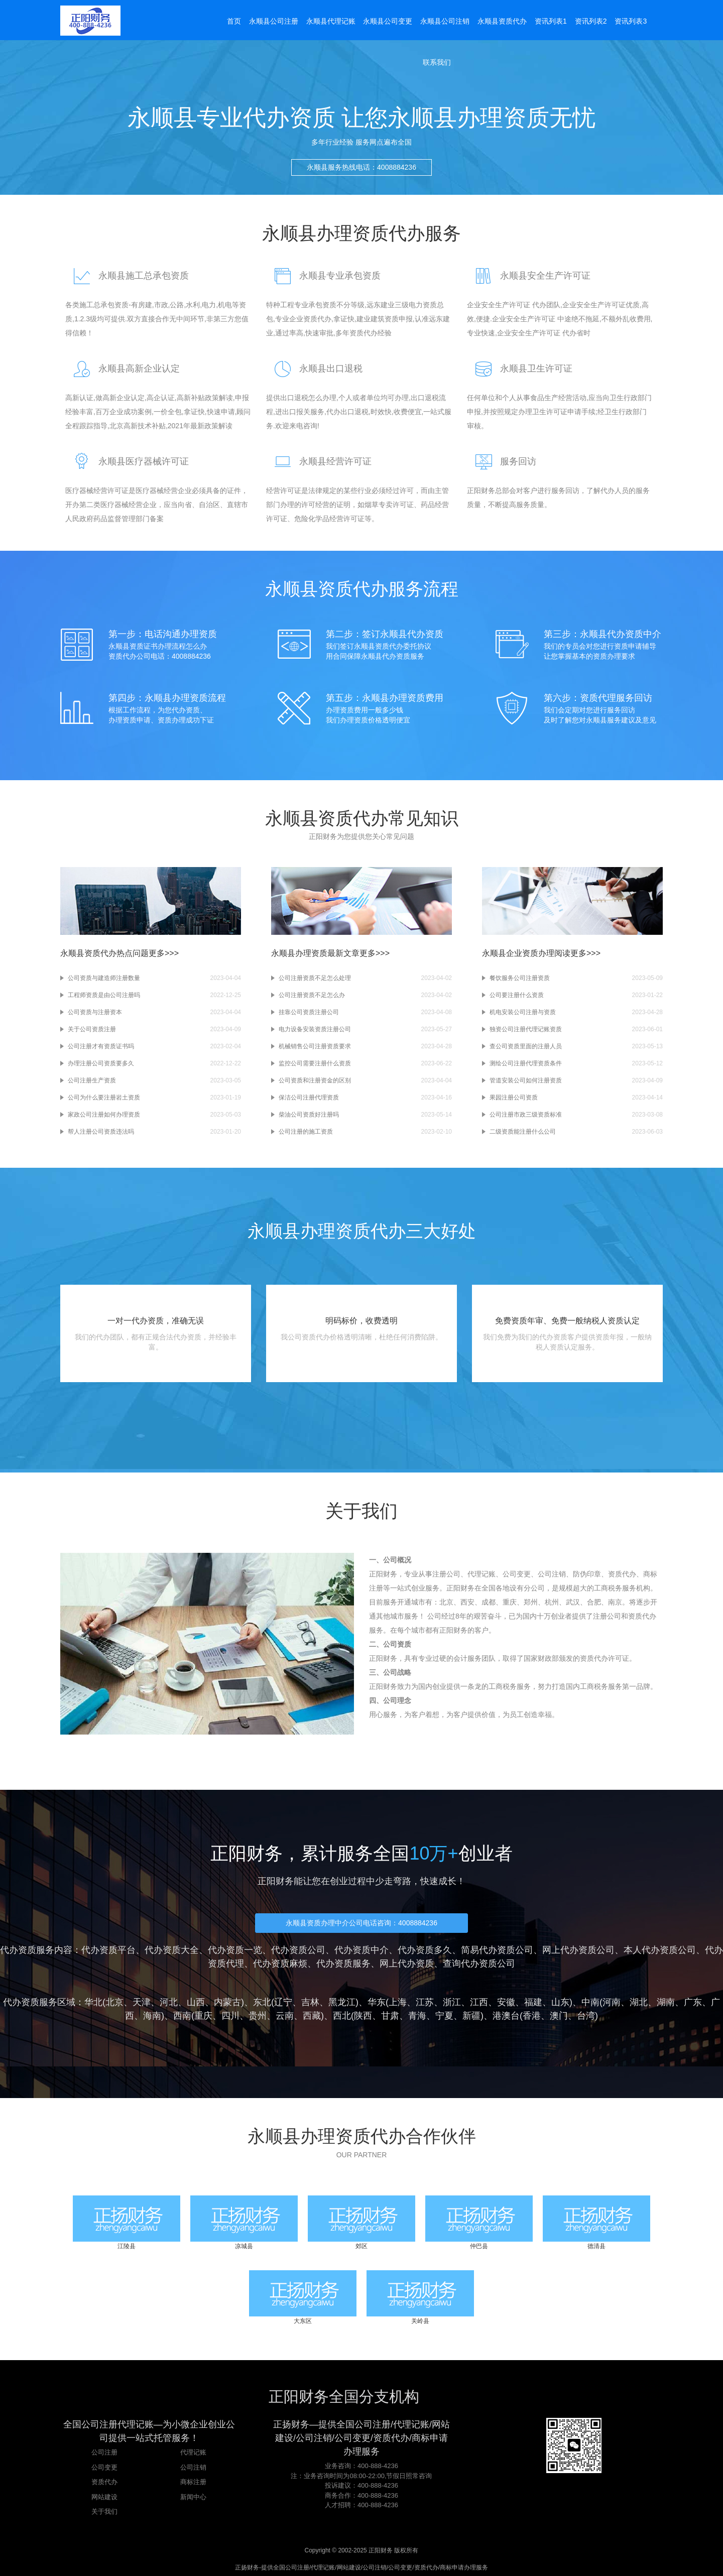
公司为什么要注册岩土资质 (104, 1097)
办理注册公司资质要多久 (101, 1063)
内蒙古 (227, 2002)
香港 (532, 2016)
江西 (479, 2002)
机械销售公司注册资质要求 (315, 1046)
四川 (230, 2016)
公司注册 (104, 2452)
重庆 (203, 2016)
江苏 (425, 2002)
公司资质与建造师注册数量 (104, 978)
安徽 (506, 2002)
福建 (533, 2002)
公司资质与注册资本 (95, 1012)
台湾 (586, 2016)
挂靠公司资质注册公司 (309, 1012)
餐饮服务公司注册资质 (520, 978)
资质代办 (104, 2482)
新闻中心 (193, 2497)
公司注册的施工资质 (306, 1131)
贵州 (258, 2016)
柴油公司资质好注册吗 (309, 1114)
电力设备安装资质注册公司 (315, 1029)
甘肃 (390, 2016)
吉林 (310, 2002)
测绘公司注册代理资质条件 (526, 1063)
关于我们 (104, 2511)
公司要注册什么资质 (517, 995)
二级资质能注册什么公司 (523, 1131)
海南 (152, 2016)
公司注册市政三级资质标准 (526, 1114)
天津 (142, 2002)
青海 (417, 2016)
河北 (169, 2002)
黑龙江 (341, 2002)
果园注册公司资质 (514, 1097)
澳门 (559, 2016)
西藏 (312, 2016)
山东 (560, 2002)
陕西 (363, 2016)
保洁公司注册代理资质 (309, 1097)
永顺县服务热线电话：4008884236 (361, 176)
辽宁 (283, 2002)
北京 (114, 2002)
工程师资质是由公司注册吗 (104, 995)
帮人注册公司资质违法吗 (101, 1131)
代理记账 (193, 2452)
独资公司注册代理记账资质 (526, 1029)
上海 (398, 2002)
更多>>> (164, 953)
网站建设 (104, 2497)
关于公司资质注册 (92, 1029)
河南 (611, 2002)
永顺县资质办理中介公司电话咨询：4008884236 (361, 1923)
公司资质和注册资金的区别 (315, 1080)
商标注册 (193, 2482)
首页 (234, 21)
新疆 (471, 2016)
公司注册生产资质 (92, 1080)
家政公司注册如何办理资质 (104, 1114)
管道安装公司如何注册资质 (526, 1080)
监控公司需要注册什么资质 (315, 1063)
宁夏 (444, 2016)
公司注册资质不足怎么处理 (315, 978)
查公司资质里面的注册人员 (526, 1046)
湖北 (639, 2002)
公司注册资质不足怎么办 (312, 995)
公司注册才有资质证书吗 (101, 1046)
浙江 (452, 2002)
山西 (196, 2002)
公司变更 (104, 2467)
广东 (693, 2002)
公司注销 (193, 2467)
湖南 (666, 2002)
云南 (285, 2016)
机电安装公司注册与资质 (523, 1012)
